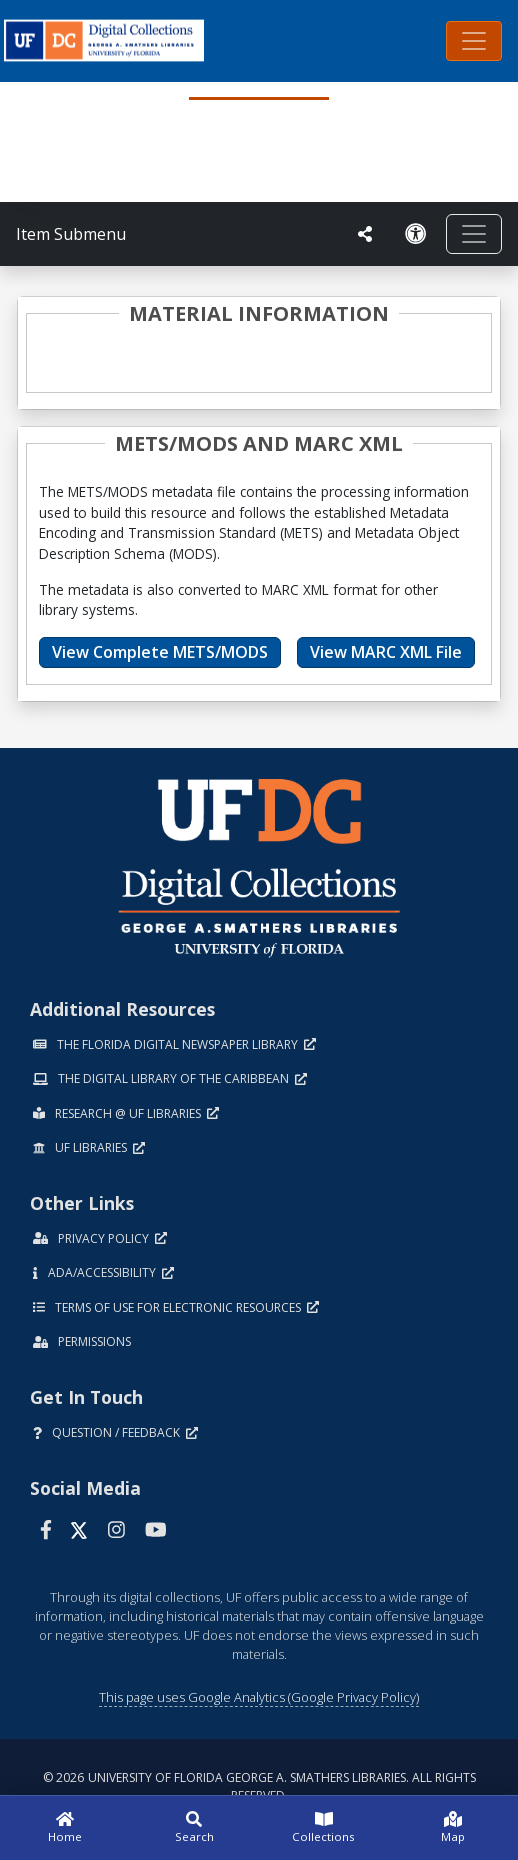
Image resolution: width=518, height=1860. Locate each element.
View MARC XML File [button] (386, 652)
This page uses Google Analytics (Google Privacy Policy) (259, 1697)
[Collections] (324, 1828)
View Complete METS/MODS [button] (160, 652)
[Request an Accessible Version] (416, 234)
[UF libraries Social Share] (365, 234)
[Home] (65, 1828)
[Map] (454, 1828)
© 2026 (259, 1786)
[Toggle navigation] (474, 41)
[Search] (195, 1828)
